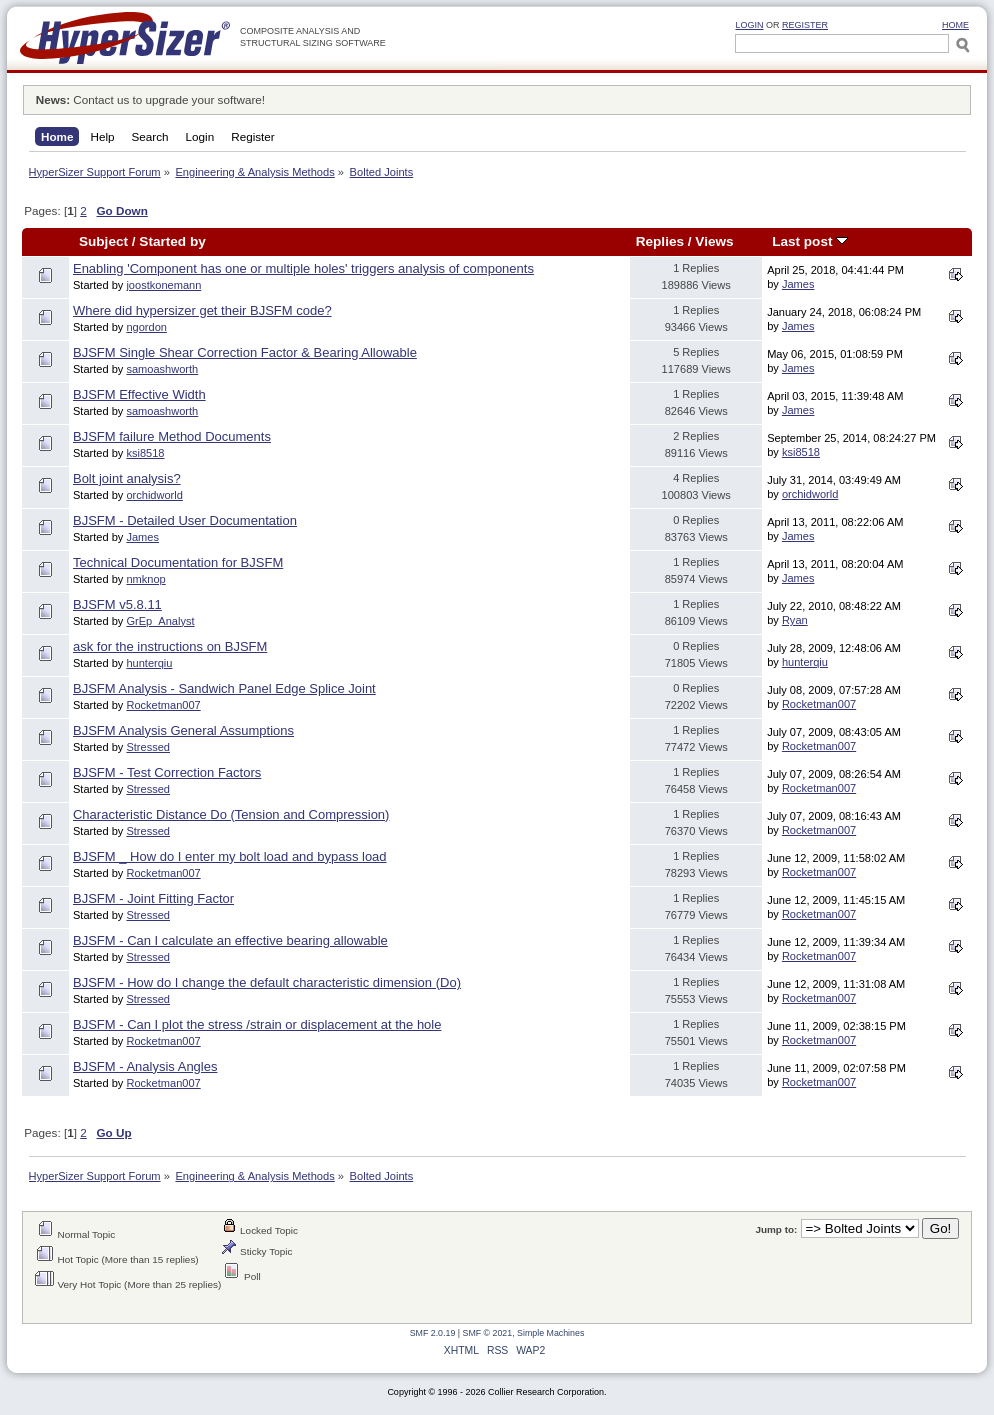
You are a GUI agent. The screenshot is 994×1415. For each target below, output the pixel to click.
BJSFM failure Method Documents (172, 436)
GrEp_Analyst (160, 621)
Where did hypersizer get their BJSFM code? (202, 310)
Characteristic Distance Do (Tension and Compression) (231, 814)
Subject (103, 241)
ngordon (146, 327)
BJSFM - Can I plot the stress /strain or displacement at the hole (257, 1024)
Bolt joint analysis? (127, 478)
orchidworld (154, 495)
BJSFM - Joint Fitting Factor (153, 898)
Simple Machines (550, 1333)
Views (714, 241)
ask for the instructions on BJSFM (170, 646)
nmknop (145, 579)
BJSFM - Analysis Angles (145, 1066)
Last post (810, 241)
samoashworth (162, 369)
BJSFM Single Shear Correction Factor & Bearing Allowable (245, 352)
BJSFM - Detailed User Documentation (185, 520)
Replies (660, 241)
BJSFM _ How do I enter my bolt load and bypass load (230, 856)
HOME (955, 25)
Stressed (148, 747)
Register (805, 25)
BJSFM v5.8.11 (117, 604)
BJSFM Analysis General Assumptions (183, 730)
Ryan (795, 620)
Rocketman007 (163, 705)
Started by (172, 241)
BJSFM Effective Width (139, 394)
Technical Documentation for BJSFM (178, 562)
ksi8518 (145, 453)
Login (749, 25)
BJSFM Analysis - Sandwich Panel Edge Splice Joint (224, 688)
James (798, 284)
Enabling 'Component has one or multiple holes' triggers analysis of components (303, 268)
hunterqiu (149, 663)
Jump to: (776, 1229)
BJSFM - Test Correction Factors (167, 772)
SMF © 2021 (488, 1333)
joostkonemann (163, 285)
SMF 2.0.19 (433, 1333)
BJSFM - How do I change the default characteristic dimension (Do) (267, 982)
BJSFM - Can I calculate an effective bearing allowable (230, 940)
